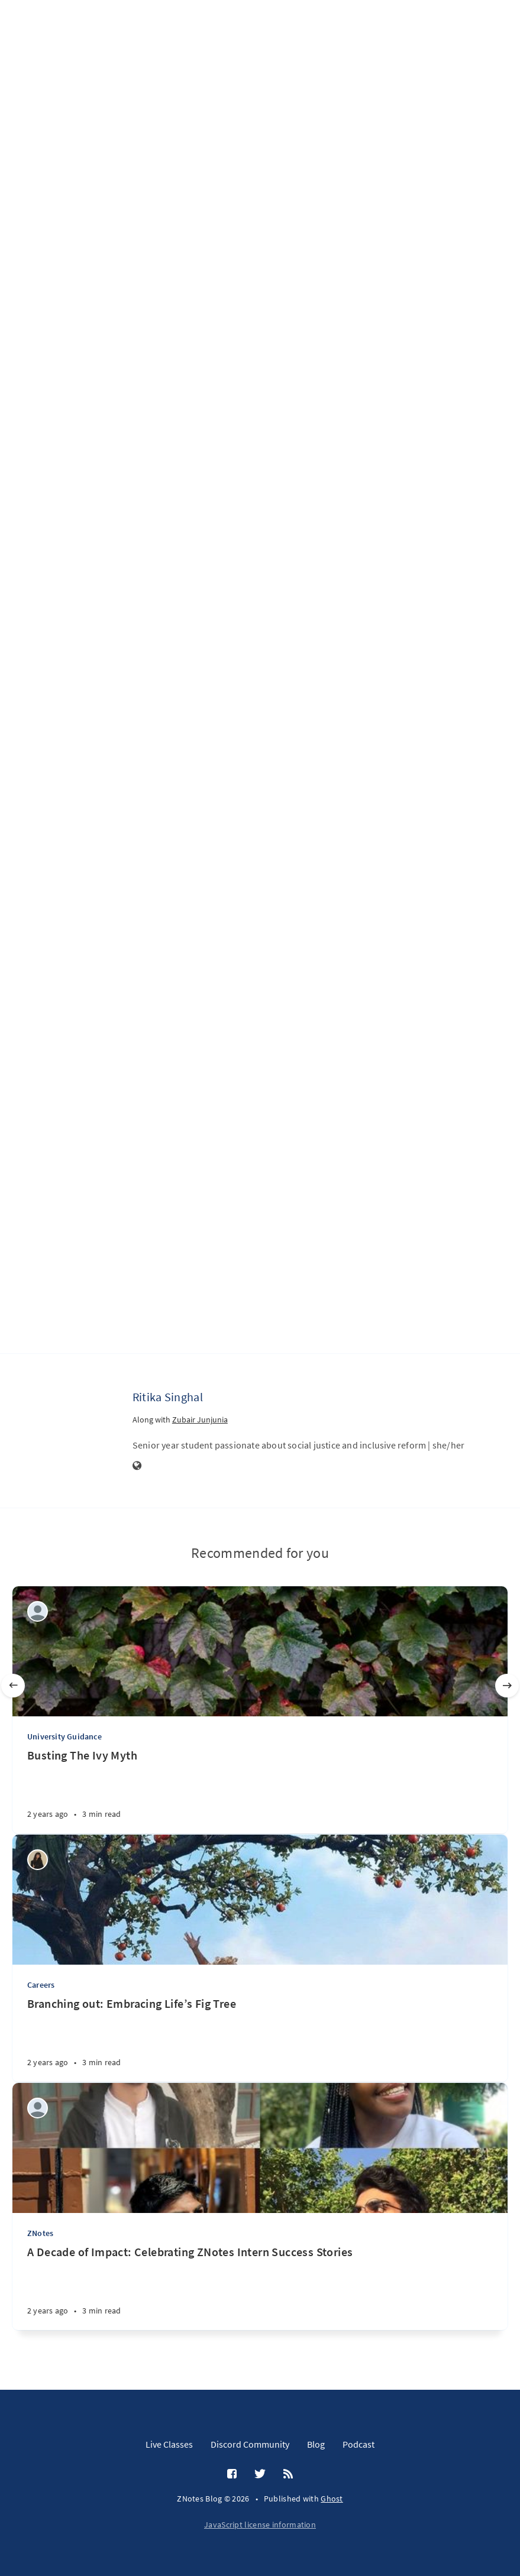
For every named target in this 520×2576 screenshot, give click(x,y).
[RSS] (288, 2474)
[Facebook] (232, 2474)
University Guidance (64, 1736)
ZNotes (40, 2233)
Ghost (332, 2498)
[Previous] (13, 1685)
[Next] (507, 1685)
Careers (40, 1984)
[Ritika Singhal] (85, 1419)
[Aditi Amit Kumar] (37, 2108)
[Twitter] (260, 2474)
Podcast (358, 2444)
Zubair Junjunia (200, 1419)
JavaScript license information (260, 2524)
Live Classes (169, 2444)
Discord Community (250, 2444)
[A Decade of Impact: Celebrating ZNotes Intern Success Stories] (260, 2287)
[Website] (137, 1466)
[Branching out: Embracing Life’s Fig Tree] (260, 2039)
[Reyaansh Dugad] (37, 1611)
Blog (316, 2444)
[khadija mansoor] (37, 1859)
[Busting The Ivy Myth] (260, 1790)
